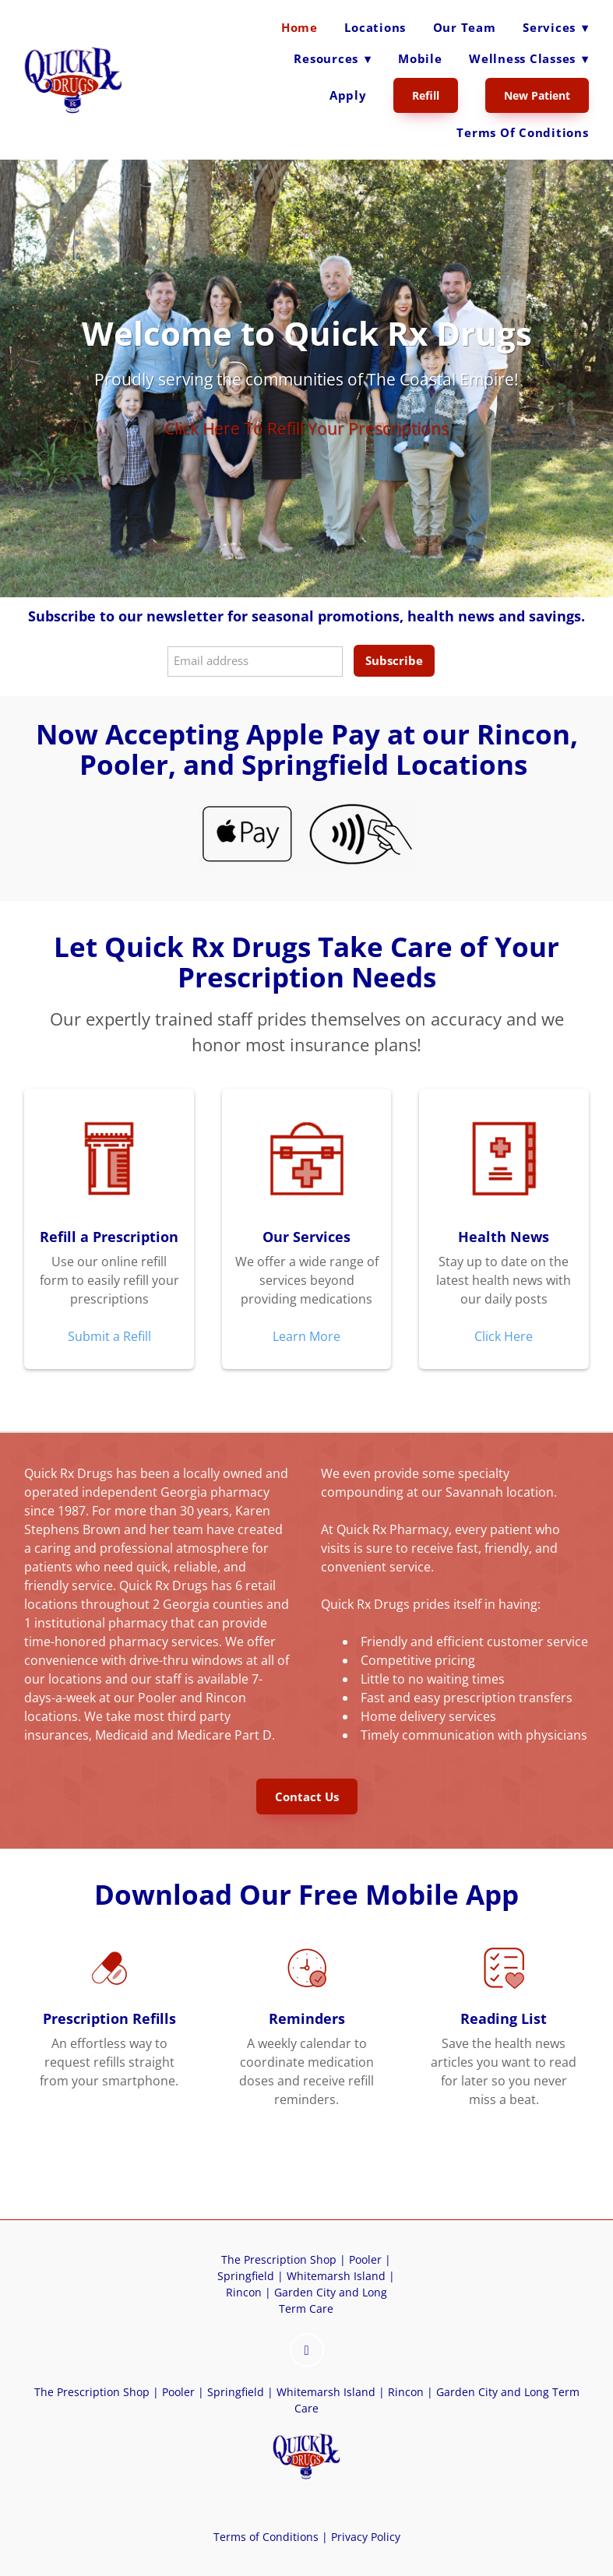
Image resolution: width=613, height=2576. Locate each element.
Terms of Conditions (522, 132)
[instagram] (307, 2350)
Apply (348, 95)
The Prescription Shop (278, 2259)
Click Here (503, 1336)
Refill (425, 95)
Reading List (503, 2018)
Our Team (464, 27)
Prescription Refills (109, 2018)
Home (299, 27)
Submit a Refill (109, 1336)
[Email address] (255, 661)
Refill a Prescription (109, 1236)
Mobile (420, 58)
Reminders (307, 2018)
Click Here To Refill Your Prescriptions (306, 428)
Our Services (306, 1236)
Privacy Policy (364, 2536)
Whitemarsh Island (336, 2275)
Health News (503, 1236)
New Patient (537, 95)
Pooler (365, 2259)
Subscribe (394, 660)
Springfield (245, 2275)
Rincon (244, 2292)
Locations (375, 27)
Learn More (306, 1336)
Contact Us (307, 1796)
